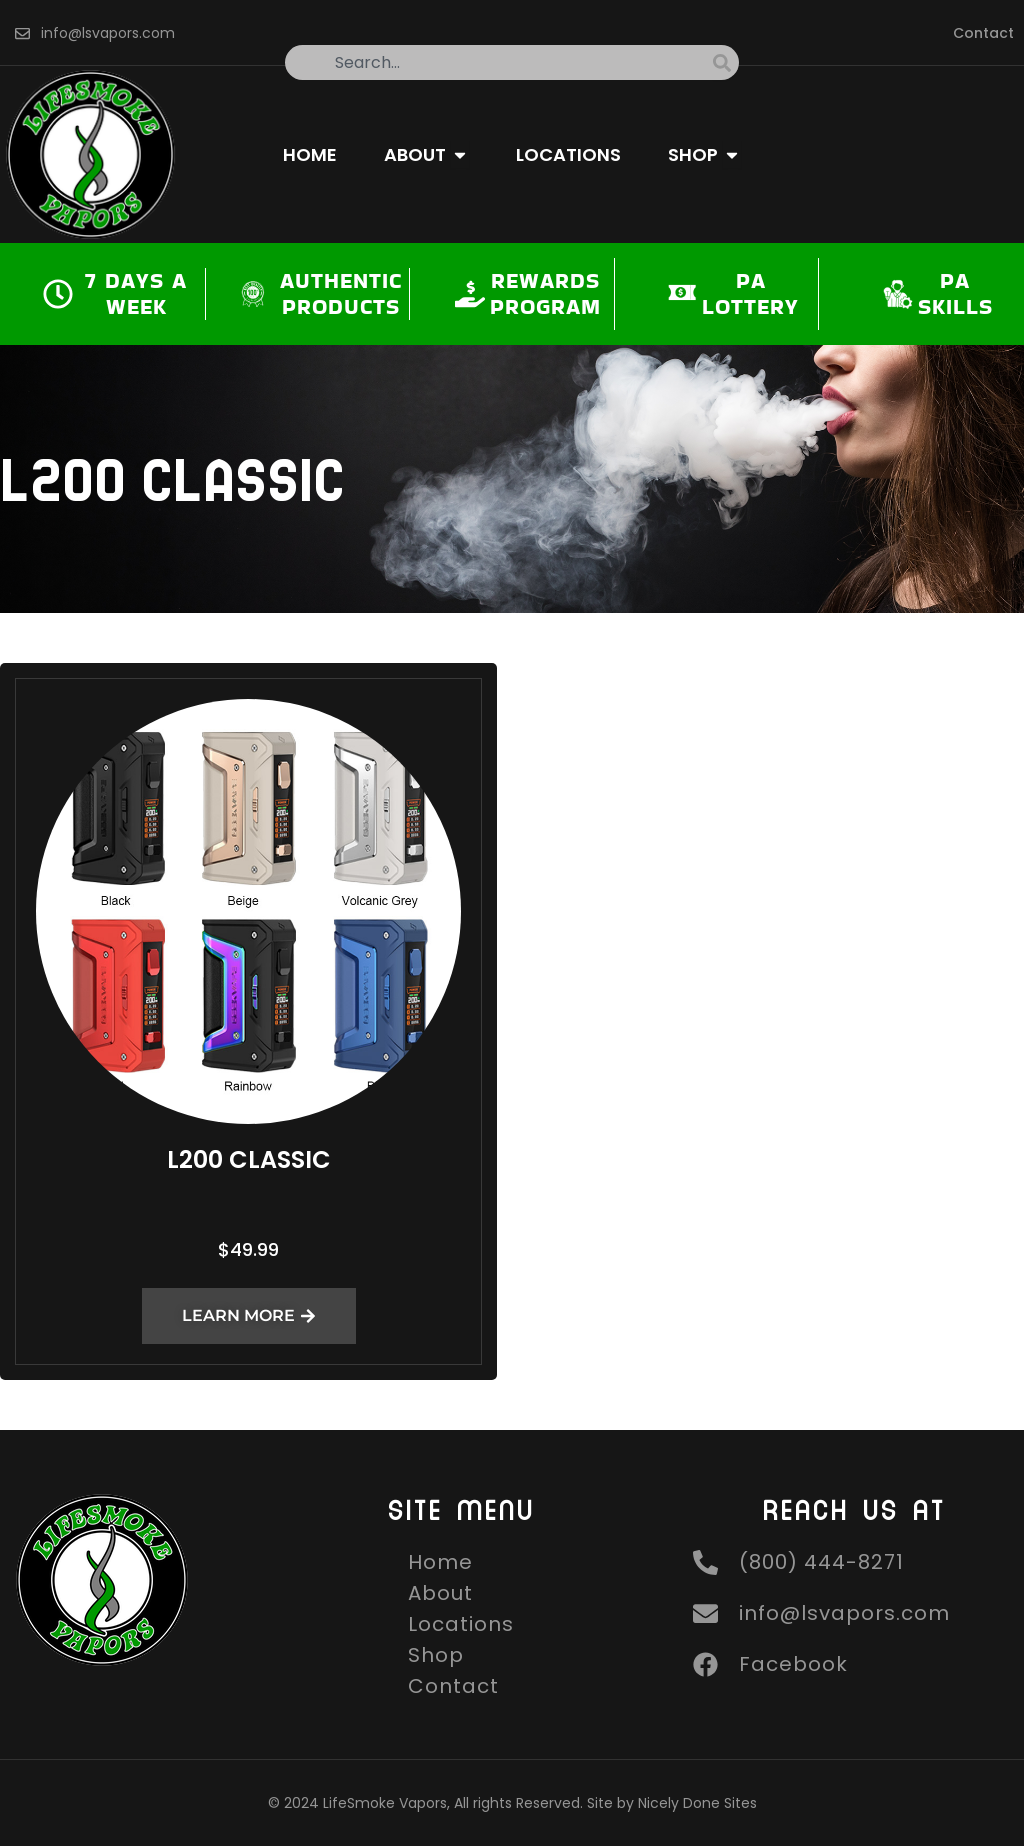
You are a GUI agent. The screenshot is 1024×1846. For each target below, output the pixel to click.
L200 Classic (249, 1159)
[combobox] (499, 62)
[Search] (726, 62)
